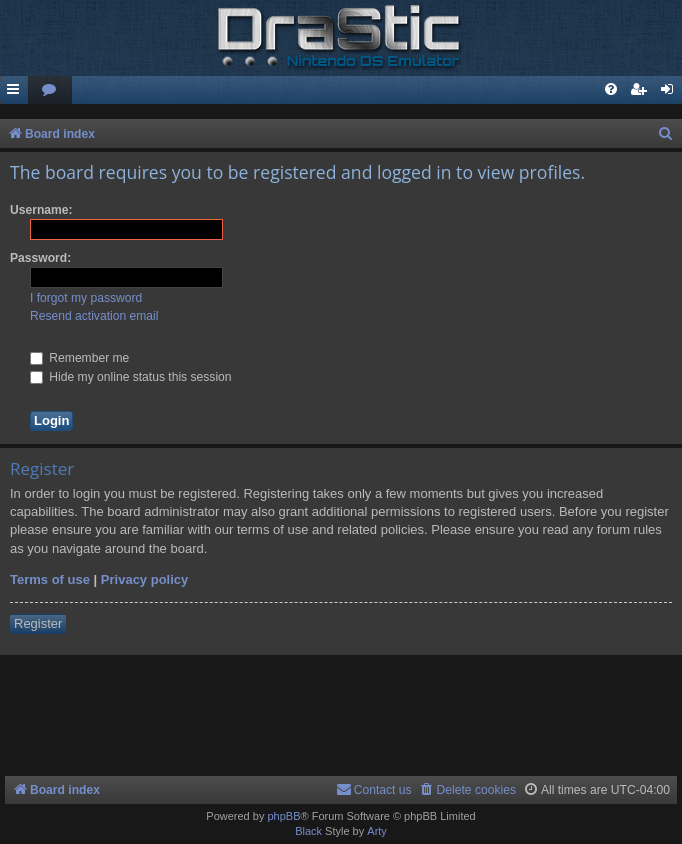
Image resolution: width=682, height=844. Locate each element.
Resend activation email (94, 316)
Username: (41, 210)
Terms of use (50, 579)
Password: (40, 258)
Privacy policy (144, 579)
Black (308, 831)
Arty (377, 831)
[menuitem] (50, 90)
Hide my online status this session (131, 377)
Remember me (79, 358)
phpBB (283, 816)
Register (38, 623)
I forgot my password (86, 298)
